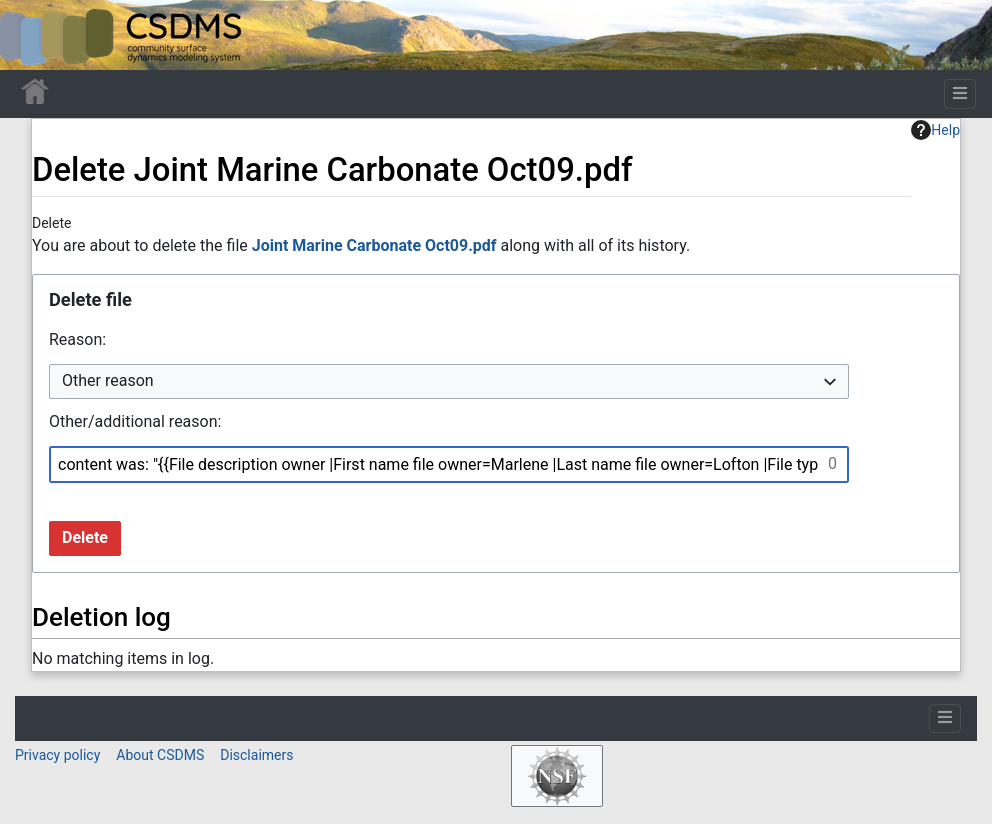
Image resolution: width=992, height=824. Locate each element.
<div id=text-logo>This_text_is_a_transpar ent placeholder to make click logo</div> (32, 35)
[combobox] (449, 381)
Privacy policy (57, 755)
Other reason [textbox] (108, 380)
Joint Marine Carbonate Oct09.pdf (374, 245)
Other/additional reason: (135, 421)
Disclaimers (256, 755)
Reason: (77, 339)
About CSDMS (160, 755)
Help (935, 130)
